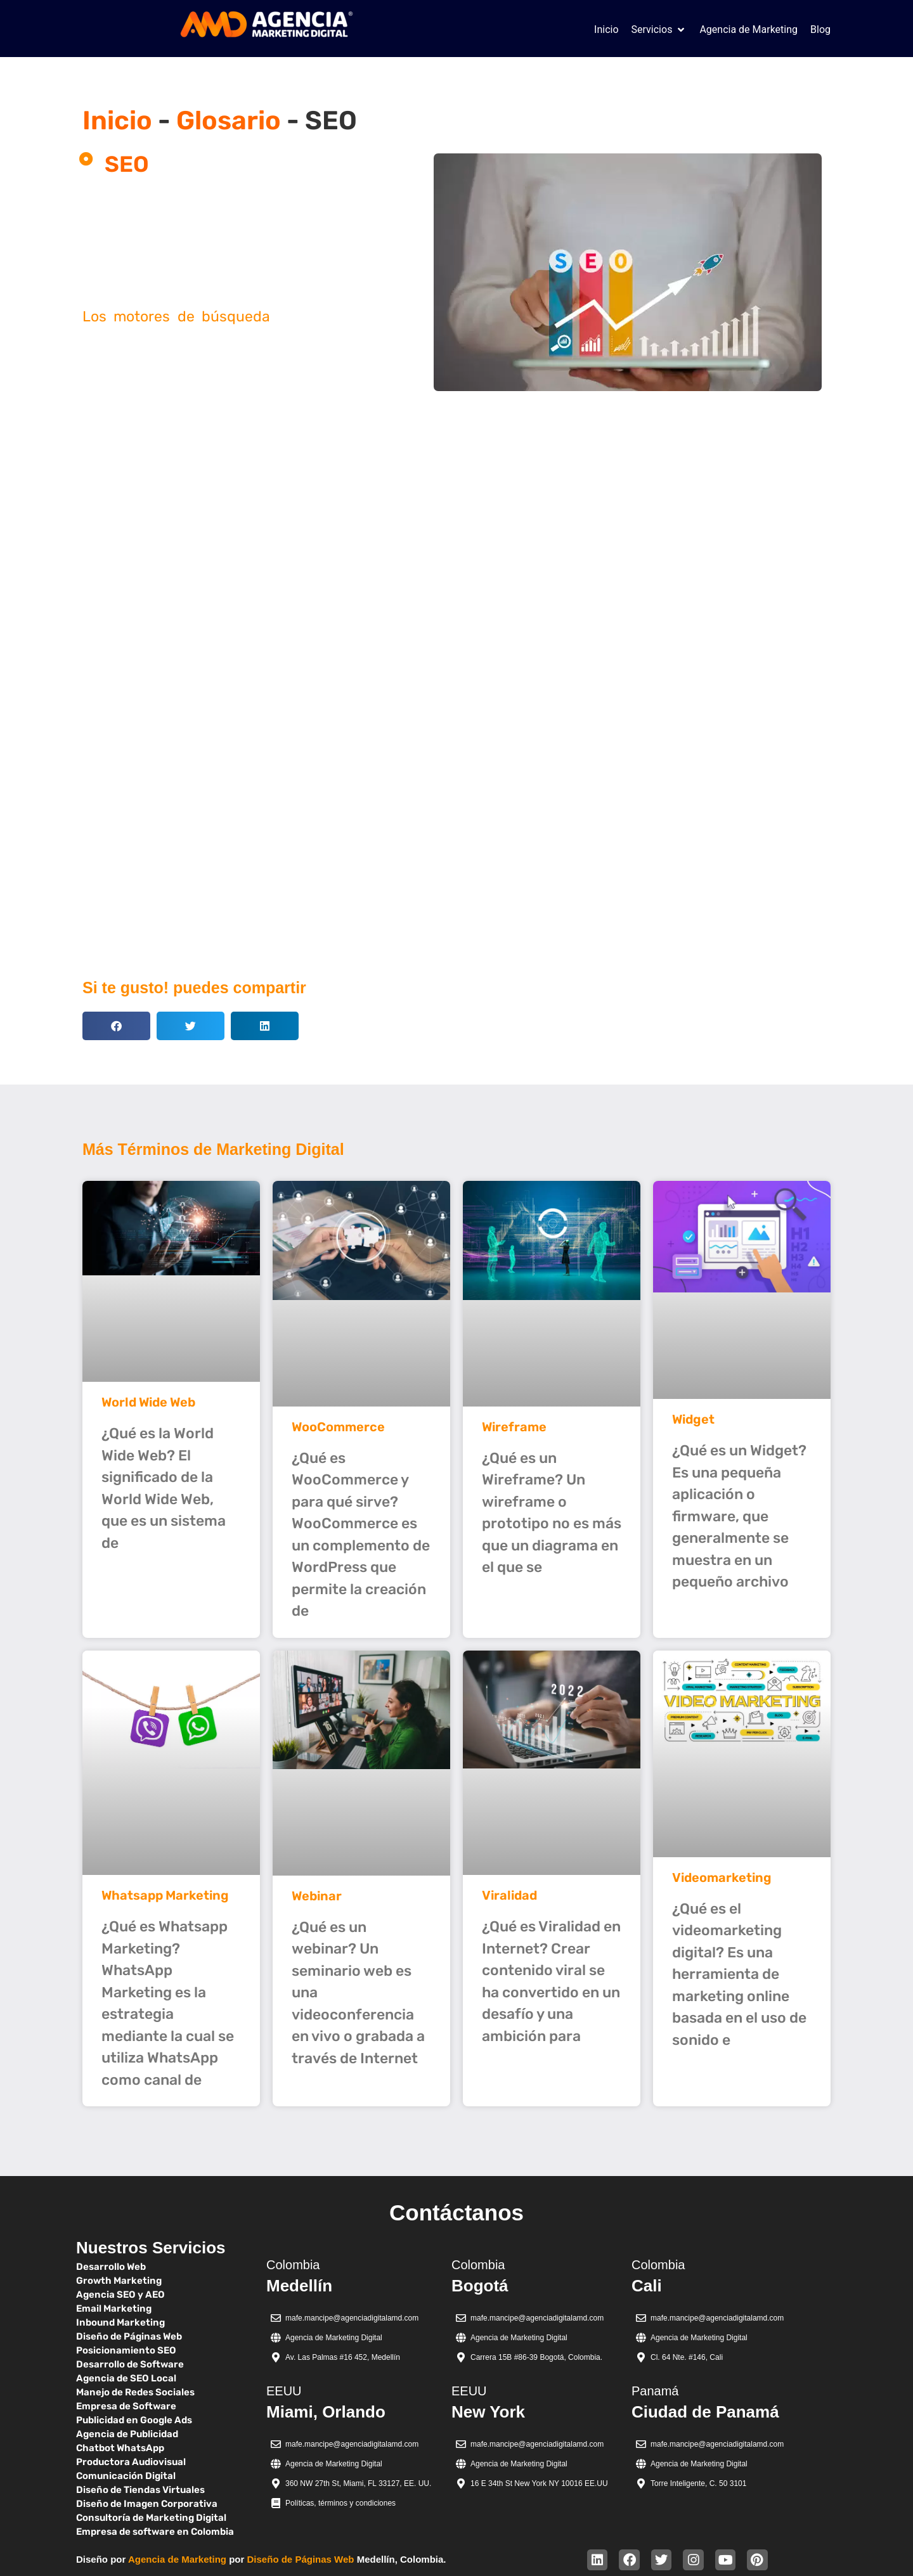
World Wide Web (148, 1402)
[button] (659, 30)
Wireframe (514, 1426)
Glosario (228, 120)
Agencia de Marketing (177, 2559)
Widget (693, 1419)
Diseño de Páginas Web (300, 2559)
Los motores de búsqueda (176, 316)
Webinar (317, 1895)
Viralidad (509, 1895)
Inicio (117, 120)
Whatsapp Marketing (165, 1895)
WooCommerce (338, 1426)
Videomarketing (722, 1877)
